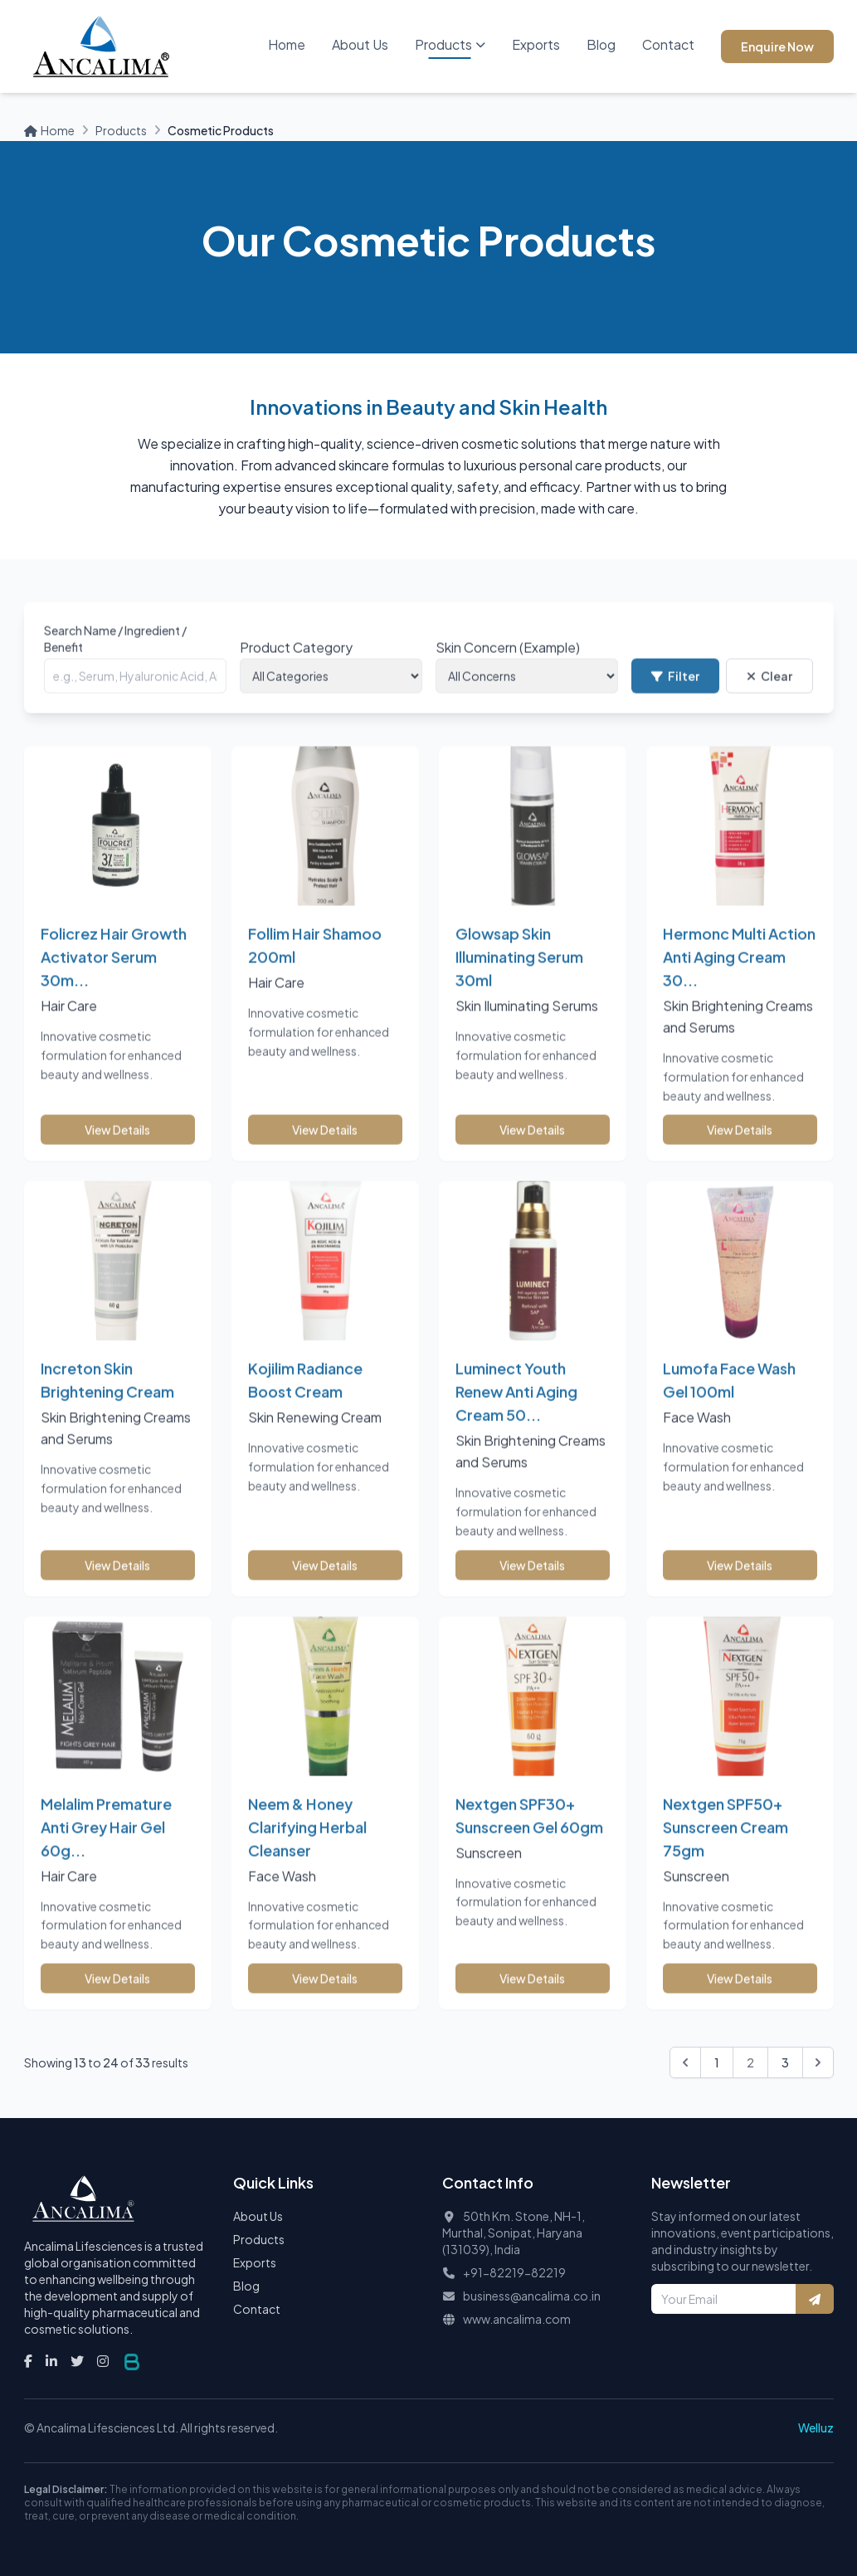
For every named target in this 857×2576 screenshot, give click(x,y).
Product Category (296, 668)
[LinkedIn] (51, 2361)
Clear (769, 696)
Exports (536, 44)
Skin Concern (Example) (508, 668)
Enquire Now (777, 46)
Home (286, 44)
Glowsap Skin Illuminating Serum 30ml (519, 977)
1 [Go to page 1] (716, 2062)
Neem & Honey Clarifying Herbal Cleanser (307, 1847)
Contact (668, 44)
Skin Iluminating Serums (526, 1026)
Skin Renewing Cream (315, 1438)
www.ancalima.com (517, 2318)
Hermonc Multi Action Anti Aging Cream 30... (739, 977)
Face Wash (697, 1438)
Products (450, 44)
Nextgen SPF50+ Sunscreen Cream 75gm (725, 1847)
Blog (601, 44)
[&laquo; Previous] (685, 2062)
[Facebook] (28, 2361)
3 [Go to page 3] (785, 2062)
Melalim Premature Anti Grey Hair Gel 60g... (106, 1847)
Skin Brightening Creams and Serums (738, 1037)
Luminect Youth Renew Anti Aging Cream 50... (516, 1412)
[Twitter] (77, 2361)
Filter (675, 696)
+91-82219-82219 (514, 2272)
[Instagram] (103, 2361)
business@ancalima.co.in (532, 2295)
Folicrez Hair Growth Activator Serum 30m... (114, 977)
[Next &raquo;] (818, 2062)
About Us (360, 44)
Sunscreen (488, 1873)
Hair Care (69, 1026)
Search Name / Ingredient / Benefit (115, 659)
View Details (117, 1150)
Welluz (816, 2427)
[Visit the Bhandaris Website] (132, 2362)
